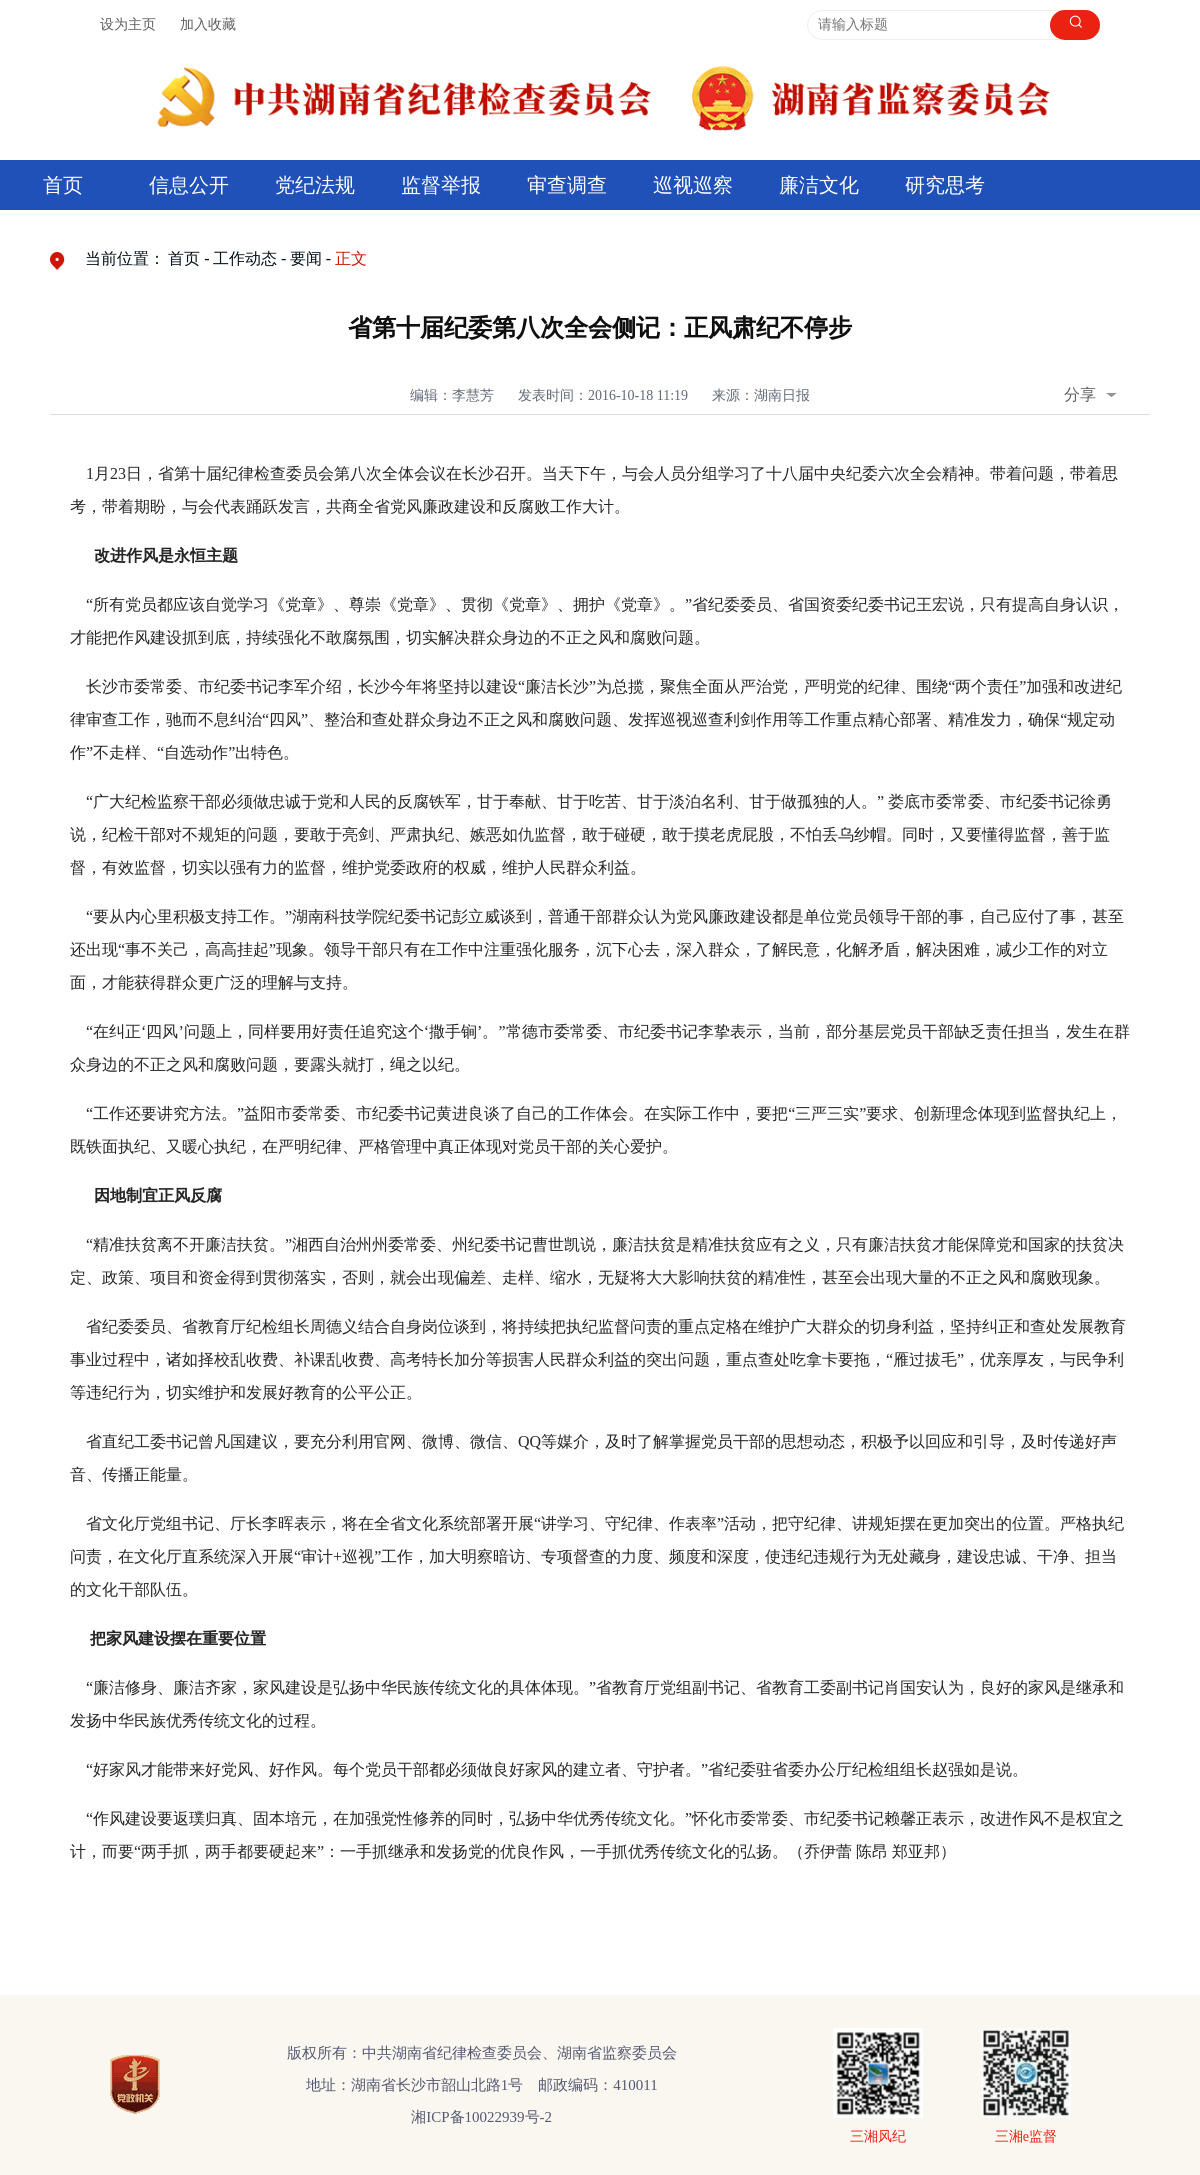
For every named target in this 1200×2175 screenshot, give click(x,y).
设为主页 (128, 24)
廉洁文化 (819, 185)
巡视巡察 (693, 185)
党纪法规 (315, 185)
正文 (351, 258)
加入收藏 (208, 24)
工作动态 (245, 258)
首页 (63, 185)
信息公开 (189, 185)
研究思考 (945, 185)
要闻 (306, 258)
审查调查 (567, 185)
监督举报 (441, 185)
